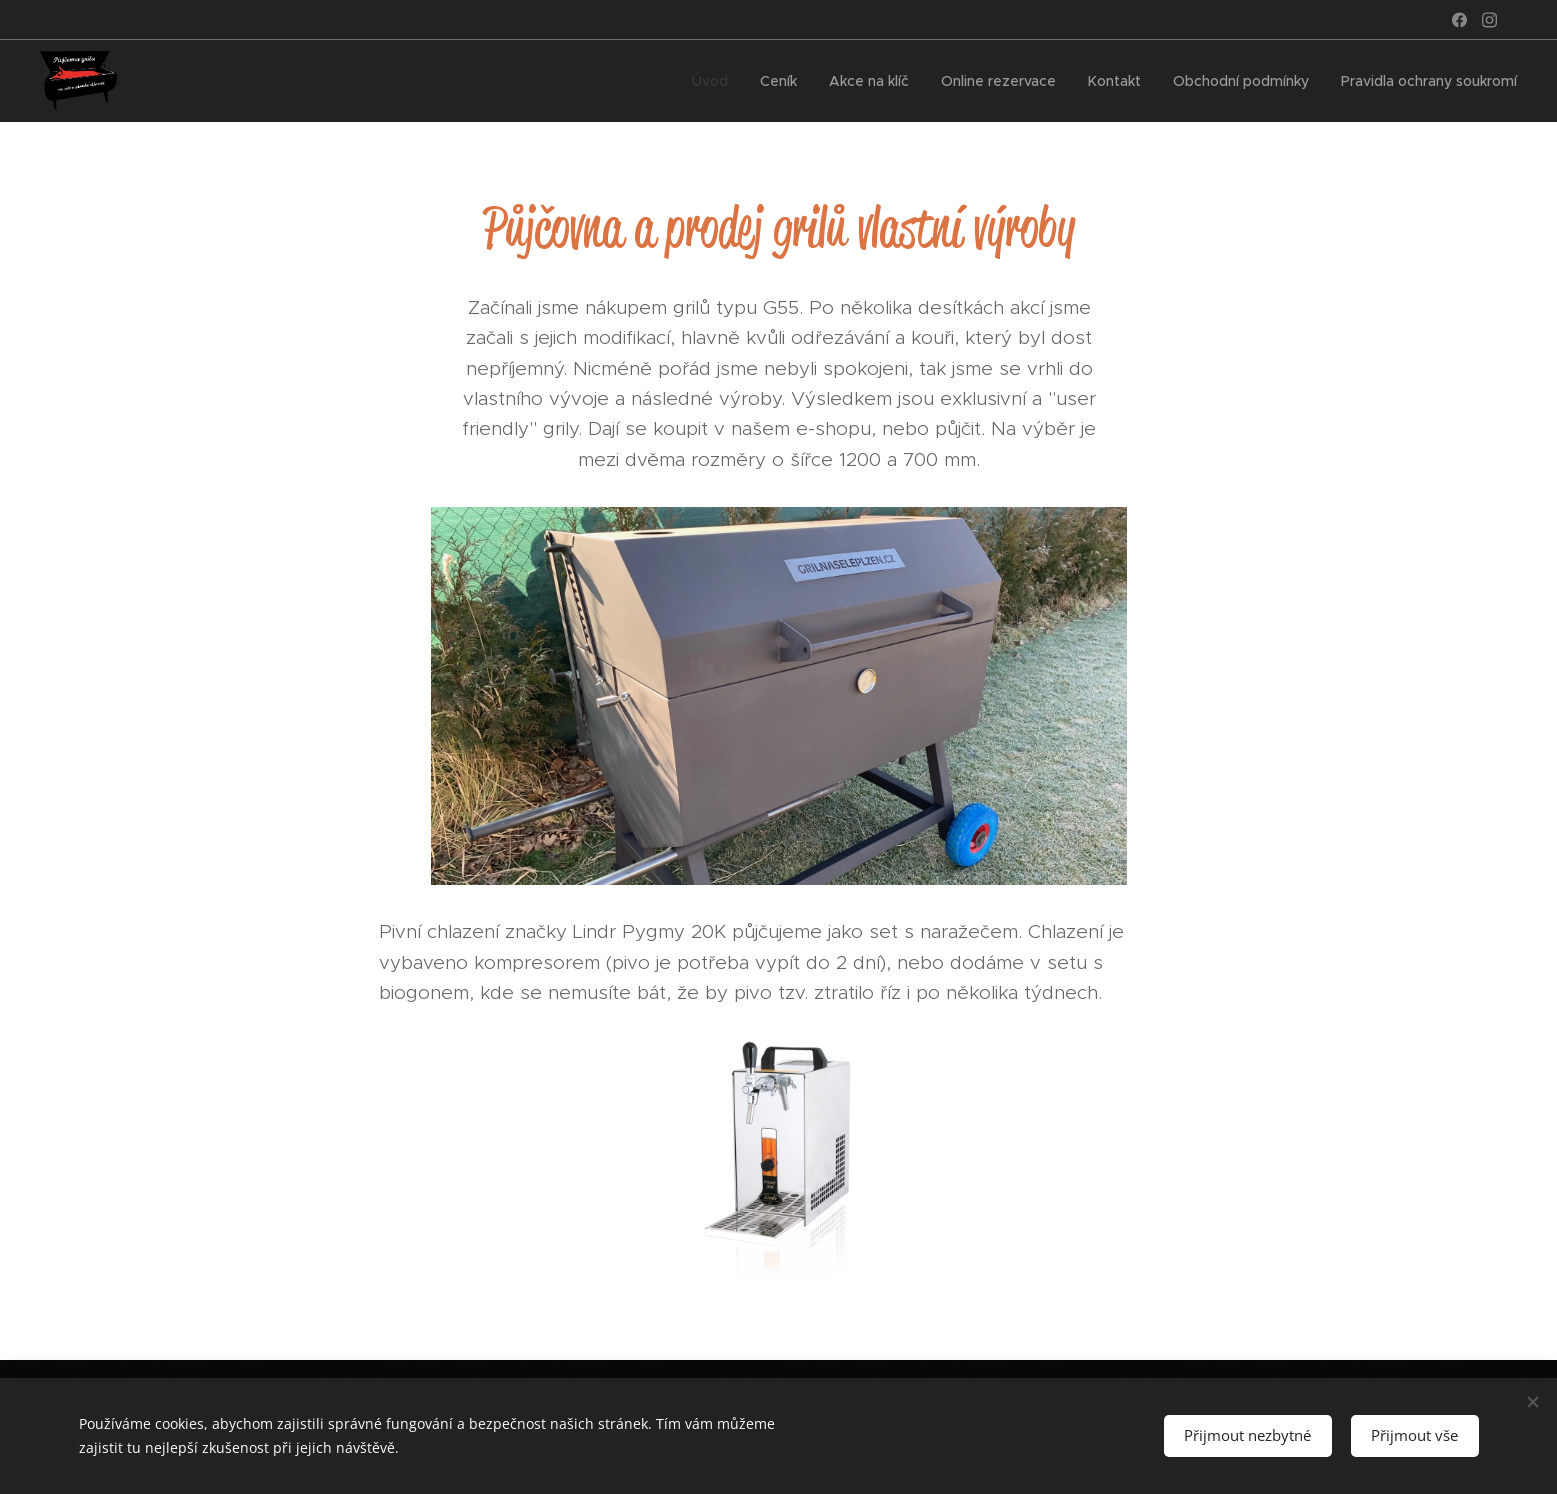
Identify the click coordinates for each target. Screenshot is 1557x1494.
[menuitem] (714, 81)
